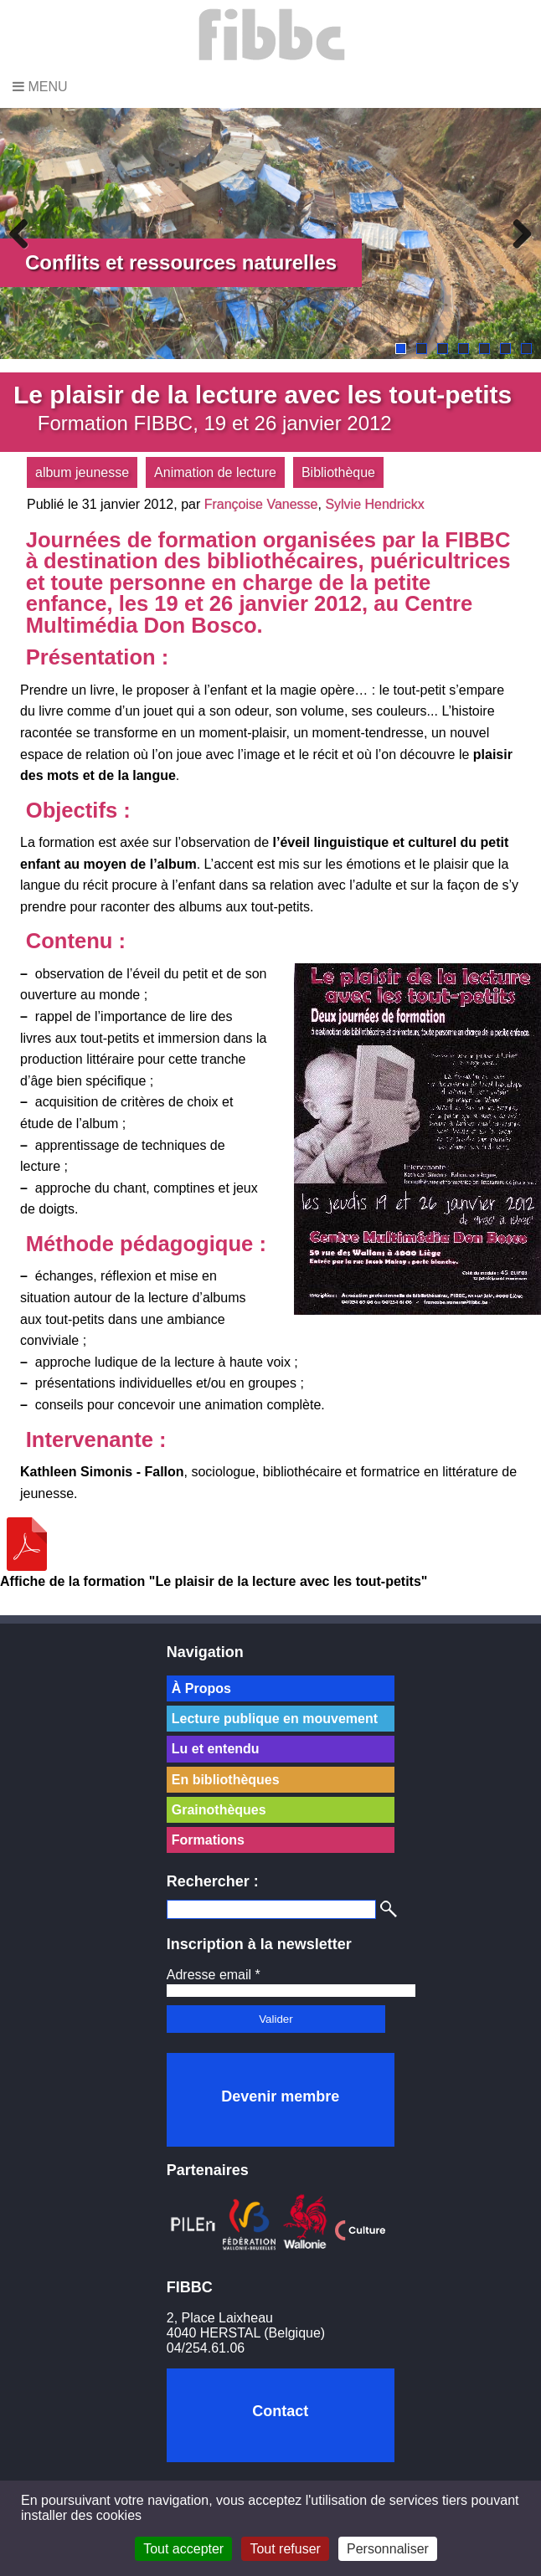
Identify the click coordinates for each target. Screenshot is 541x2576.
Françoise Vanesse (261, 504)
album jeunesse (82, 472)
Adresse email (213, 1975)
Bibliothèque (338, 472)
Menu (40, 87)
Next (516, 233)
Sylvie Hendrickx (374, 504)
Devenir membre (280, 2096)
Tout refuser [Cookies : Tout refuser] (285, 2549)
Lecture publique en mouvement (275, 1718)
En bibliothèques (226, 1780)
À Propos (201, 1688)
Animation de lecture (215, 472)
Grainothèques (219, 1810)
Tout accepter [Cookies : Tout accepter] (183, 2549)
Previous (25, 233)
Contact (280, 2411)
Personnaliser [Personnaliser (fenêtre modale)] (388, 2549)
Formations (208, 1840)
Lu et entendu (216, 1749)
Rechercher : (213, 1881)
